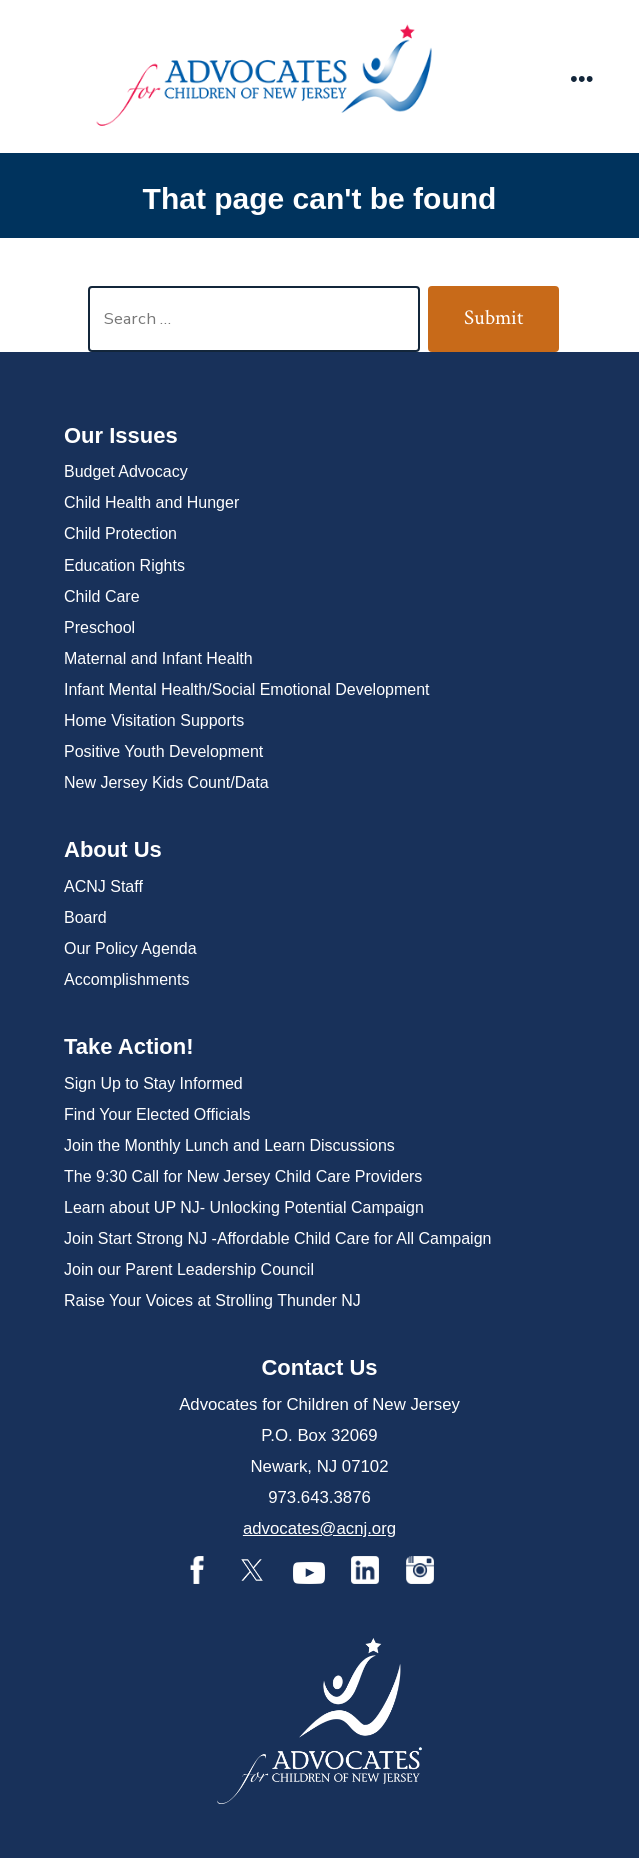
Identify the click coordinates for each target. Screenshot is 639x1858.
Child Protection (120, 533)
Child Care (102, 596)
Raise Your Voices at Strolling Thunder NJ (212, 1300)
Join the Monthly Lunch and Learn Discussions (229, 1145)
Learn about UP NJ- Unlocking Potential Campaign (244, 1207)
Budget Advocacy (126, 471)
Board (85, 917)
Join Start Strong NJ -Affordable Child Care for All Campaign (277, 1238)
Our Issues (121, 435)
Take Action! (129, 1046)
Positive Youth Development (163, 751)
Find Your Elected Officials (157, 1114)
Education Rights (124, 565)
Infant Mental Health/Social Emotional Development (247, 689)
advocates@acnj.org (319, 1528)
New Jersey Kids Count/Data (166, 782)
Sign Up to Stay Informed (153, 1083)
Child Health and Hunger (151, 502)
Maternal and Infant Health (158, 658)
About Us (113, 849)
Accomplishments (126, 979)
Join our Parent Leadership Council (189, 1269)
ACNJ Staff (103, 886)
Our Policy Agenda (130, 948)
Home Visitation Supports (154, 720)
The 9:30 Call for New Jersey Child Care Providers (243, 1176)
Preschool (99, 627)
